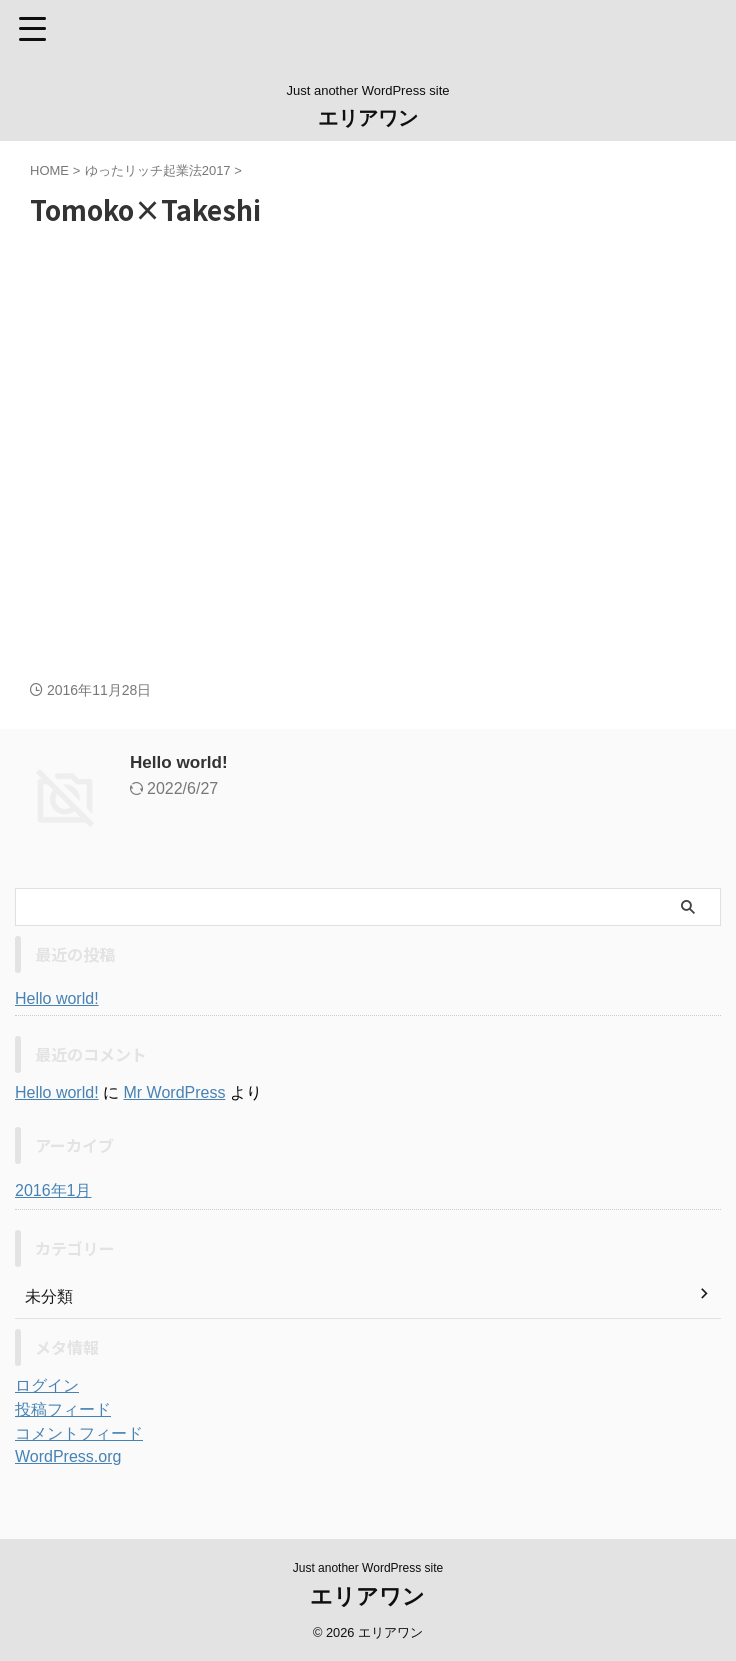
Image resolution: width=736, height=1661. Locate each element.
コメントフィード (79, 1433)
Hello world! (181, 762)
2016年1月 (53, 1190)
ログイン (47, 1385)
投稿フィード (63, 1409)
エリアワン (368, 118)
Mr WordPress (174, 1092)
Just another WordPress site (368, 1568)
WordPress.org (68, 1456)
